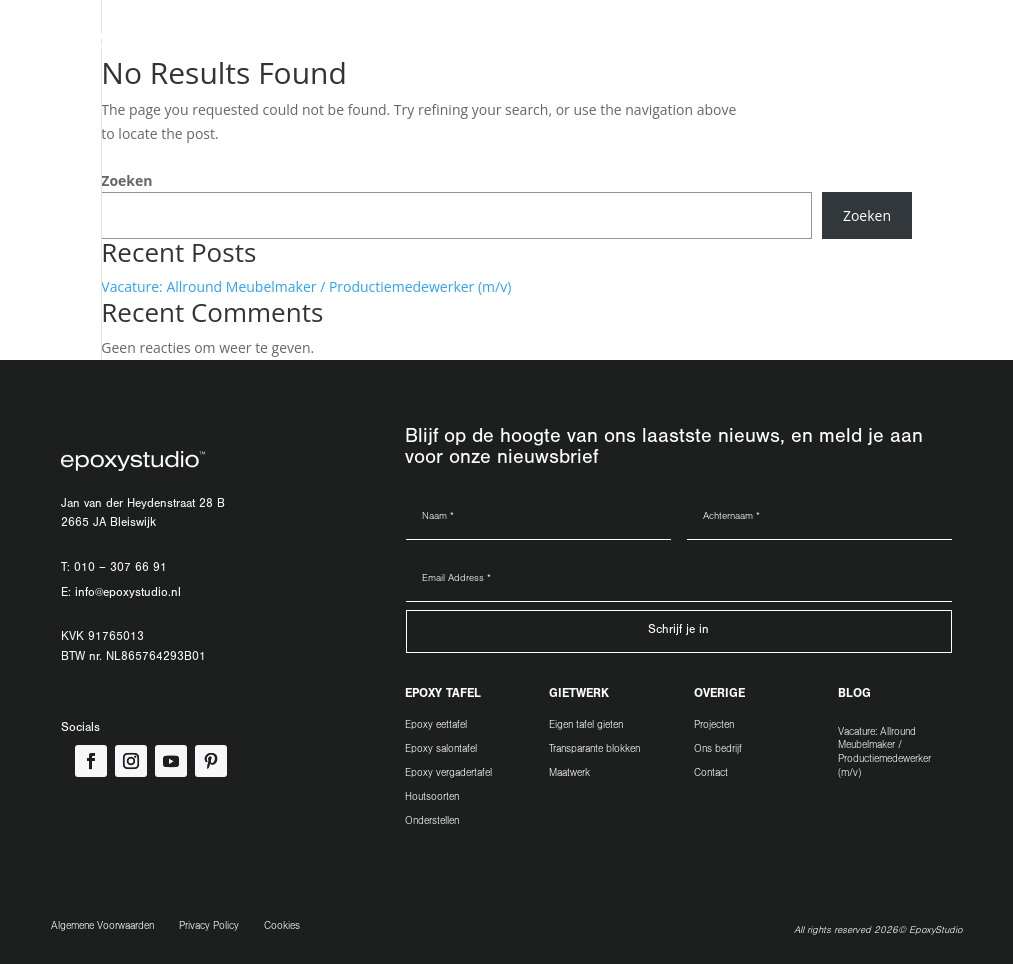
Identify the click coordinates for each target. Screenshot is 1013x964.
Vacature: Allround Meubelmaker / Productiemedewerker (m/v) (306, 286)
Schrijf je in (678, 631)
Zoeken (126, 180)
